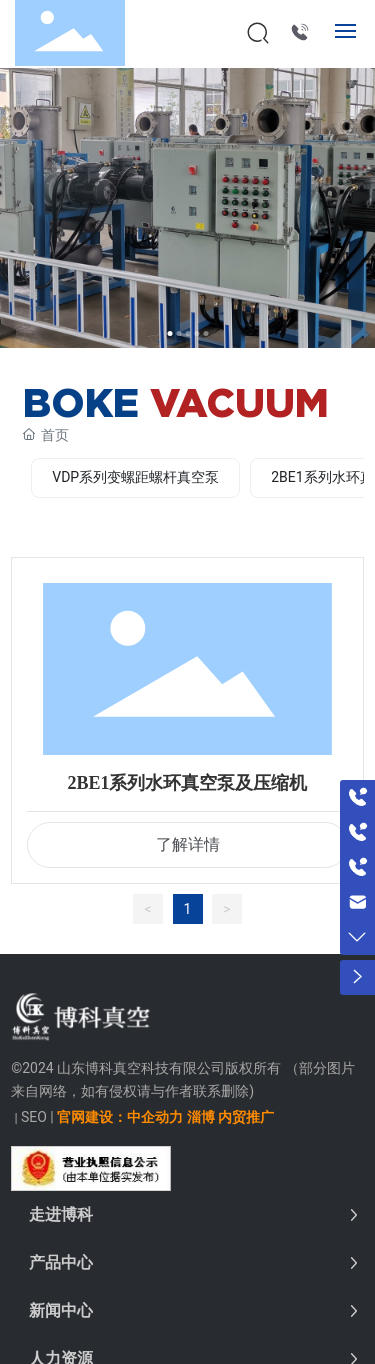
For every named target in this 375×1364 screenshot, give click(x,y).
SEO (34, 1117)
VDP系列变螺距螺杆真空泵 (135, 477)
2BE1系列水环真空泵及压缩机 (187, 783)
